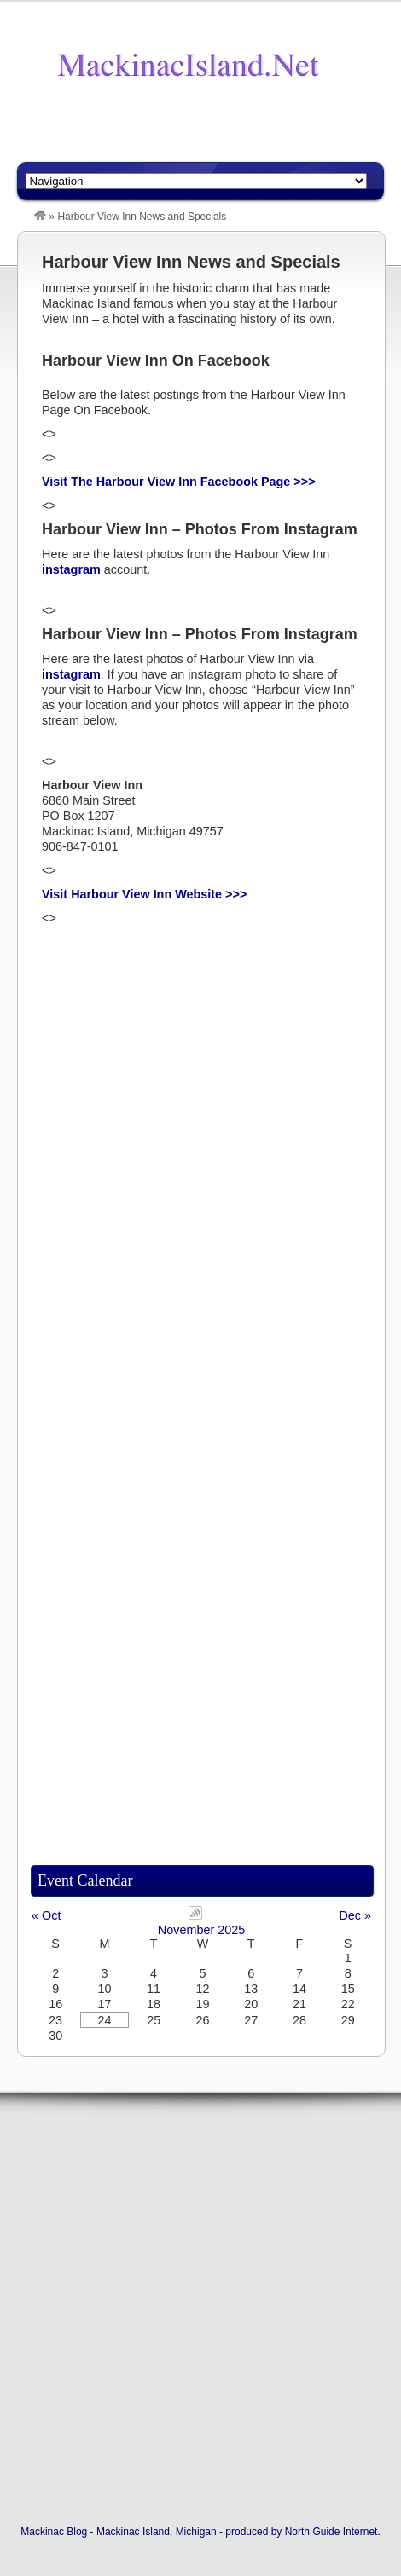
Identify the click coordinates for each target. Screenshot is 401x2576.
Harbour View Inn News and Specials (191, 261)
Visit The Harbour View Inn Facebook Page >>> (179, 481)
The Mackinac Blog (187, 65)
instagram (71, 569)
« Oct (46, 1915)
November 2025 (201, 1930)
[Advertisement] (209, 134)
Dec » (355, 1915)
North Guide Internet (331, 2532)
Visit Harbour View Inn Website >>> (144, 894)
